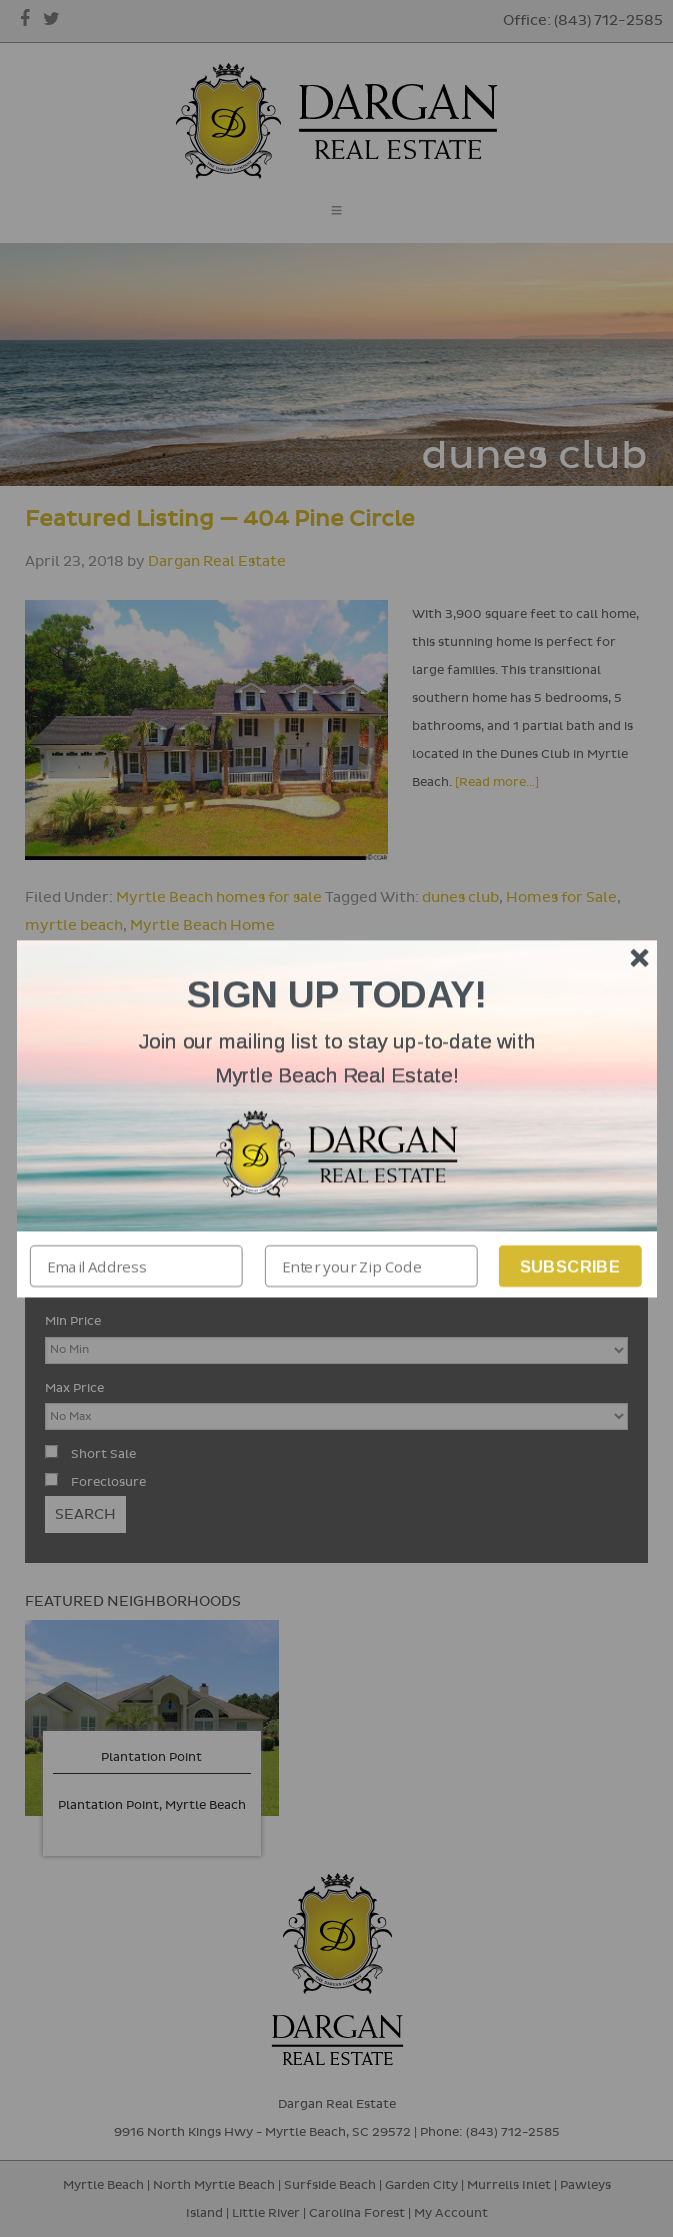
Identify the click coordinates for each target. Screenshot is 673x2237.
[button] (337, 1058)
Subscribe (569, 1265)
